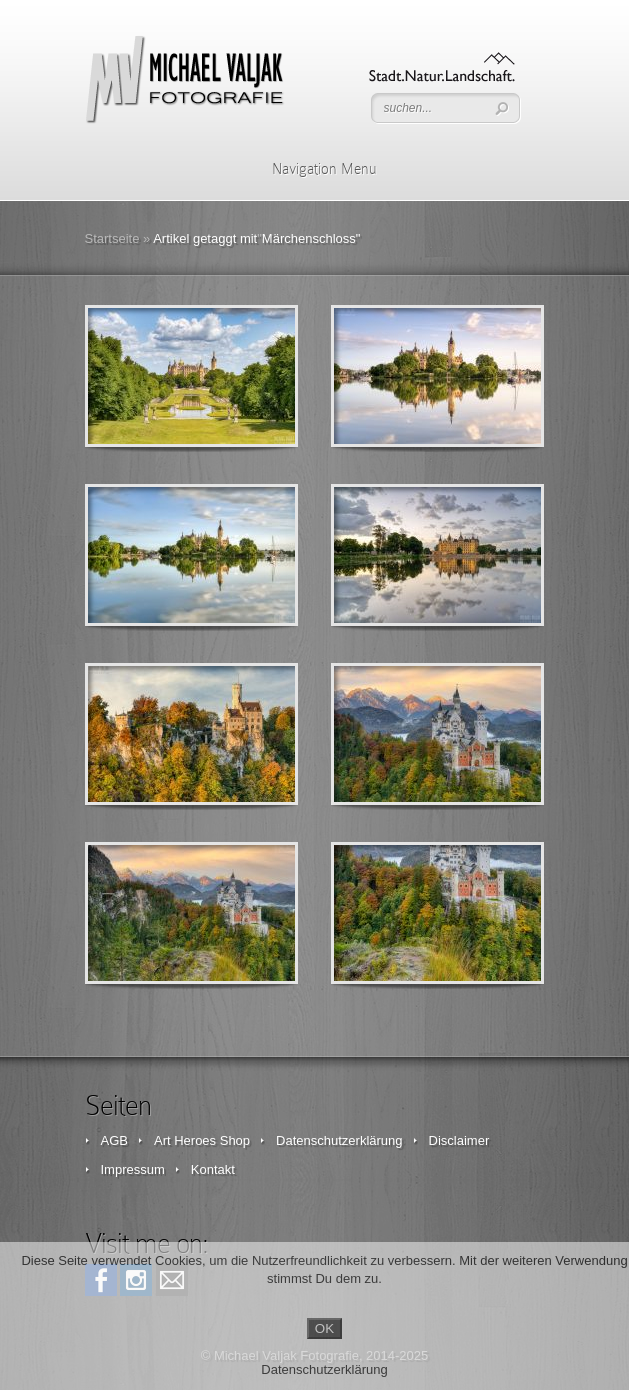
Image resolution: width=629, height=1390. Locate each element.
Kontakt (213, 1169)
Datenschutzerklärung (339, 1140)
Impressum (133, 1169)
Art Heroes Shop (202, 1140)
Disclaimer (459, 1140)
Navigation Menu (311, 169)
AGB (114, 1140)
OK (324, 1328)
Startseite (112, 238)
